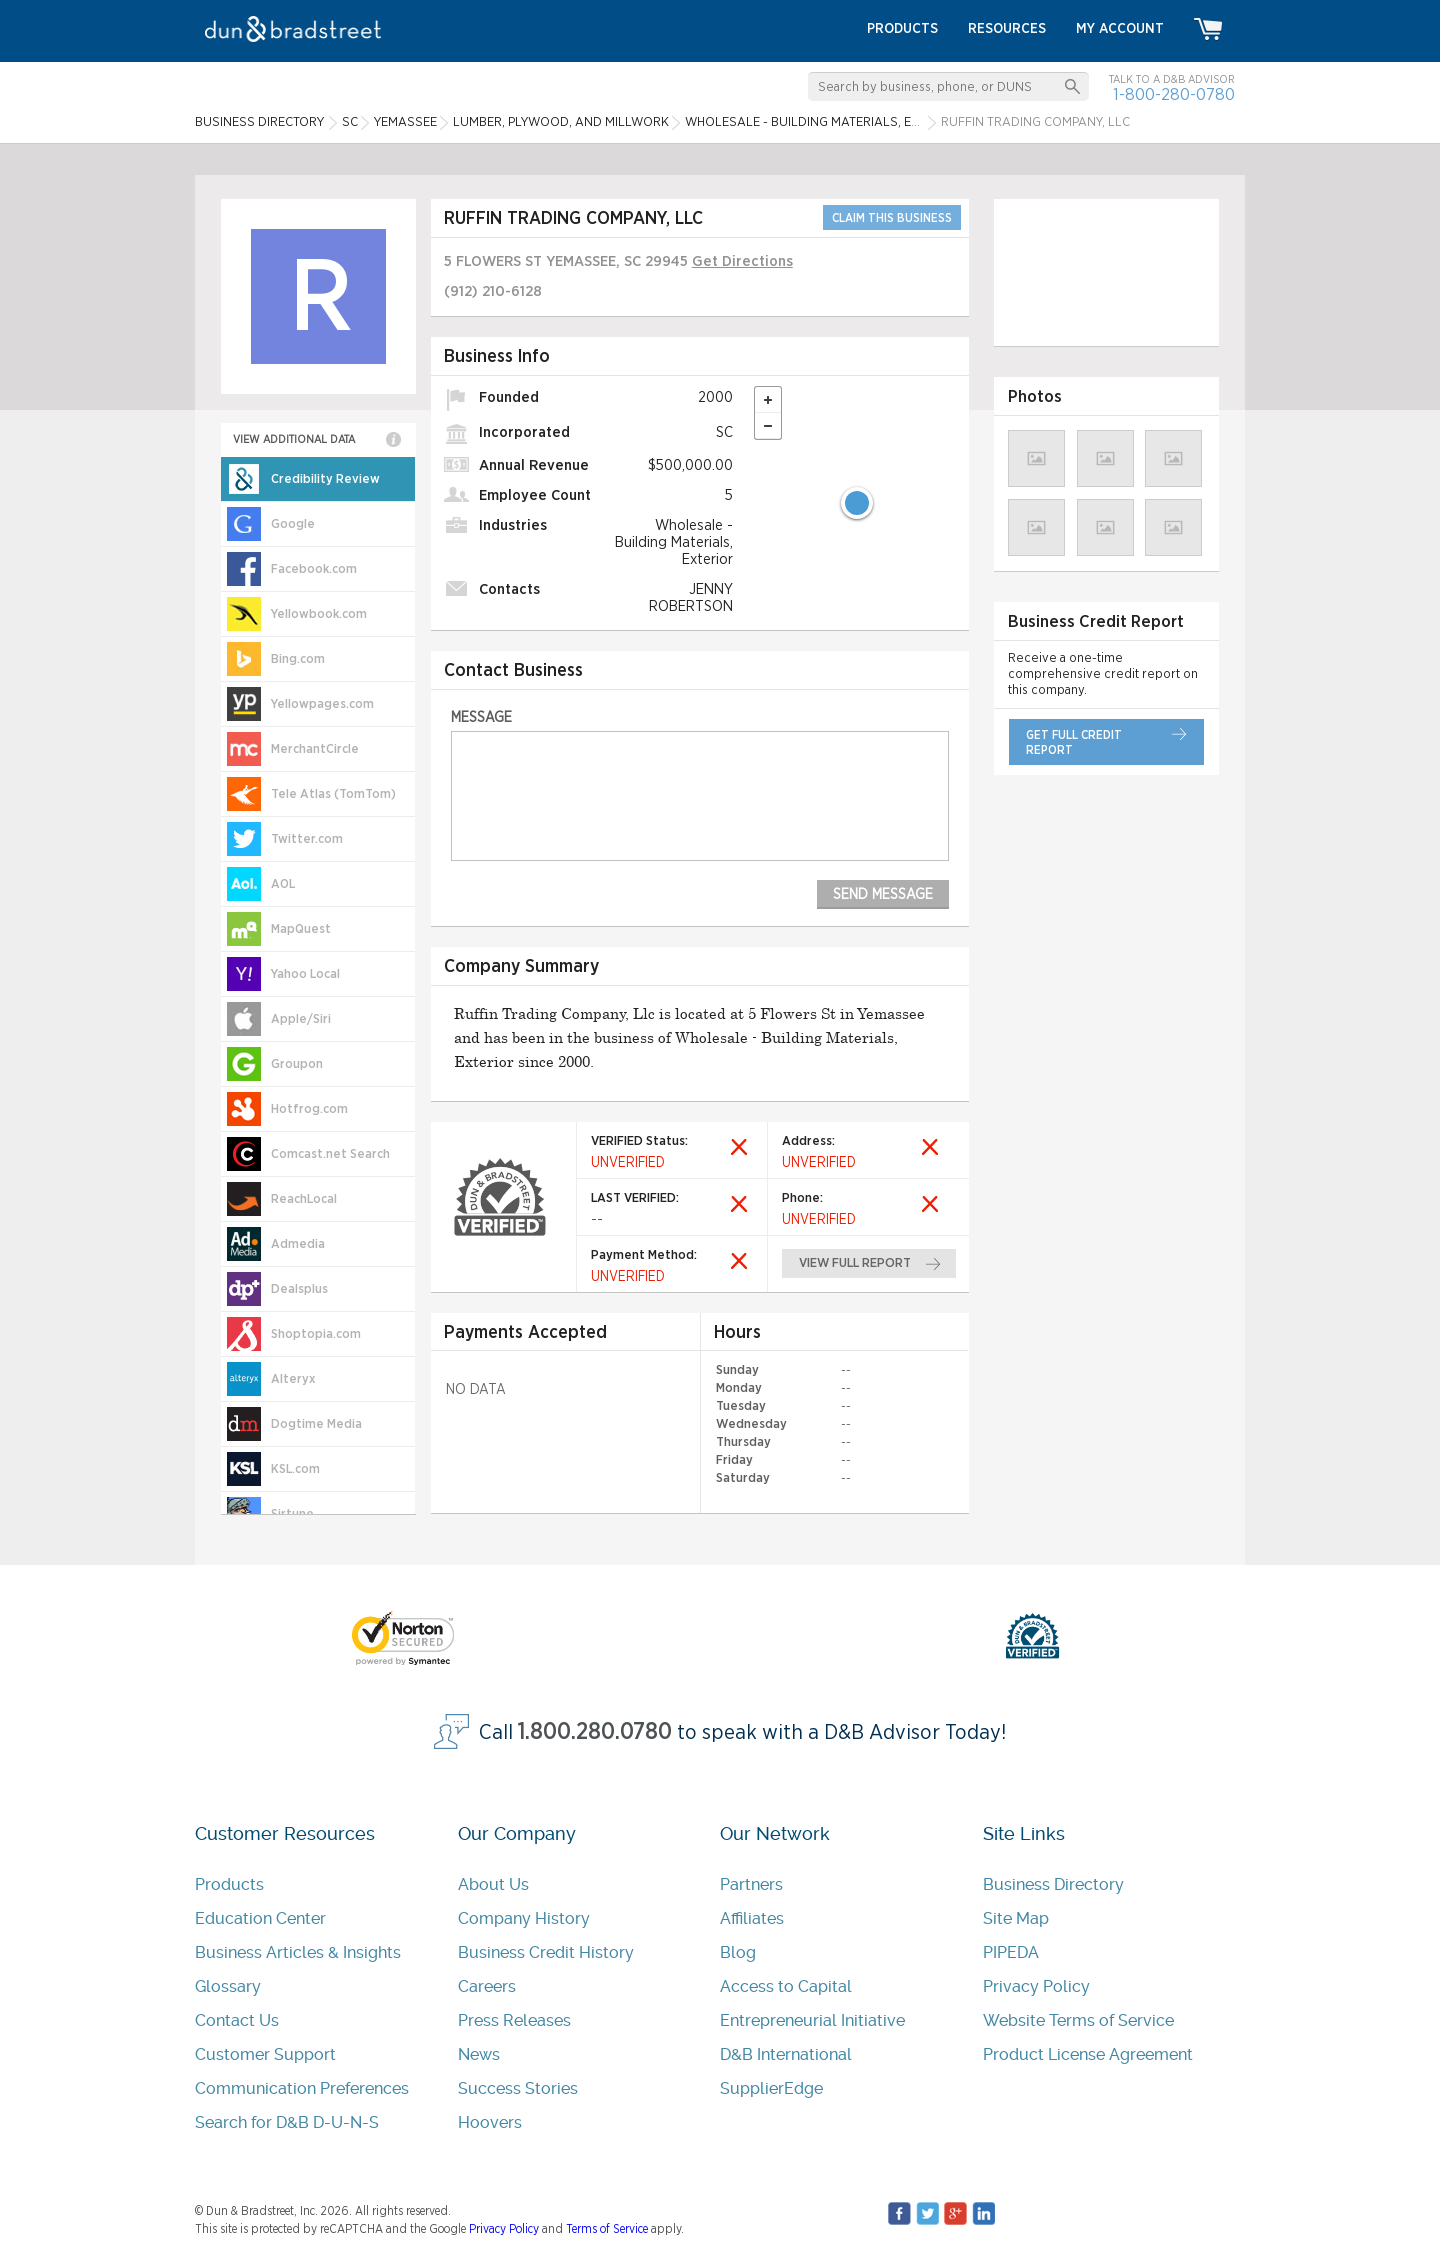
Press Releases (514, 2020)
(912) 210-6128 (493, 291)
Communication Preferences (302, 2088)
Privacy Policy (1036, 1986)
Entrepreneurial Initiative (812, 2020)
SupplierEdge (771, 2088)
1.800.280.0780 (595, 1732)
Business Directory (1053, 1884)
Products (229, 1884)
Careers (487, 1986)
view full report (855, 1263)
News (479, 2054)
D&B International (786, 2054)
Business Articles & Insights (298, 1952)
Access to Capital (786, 1986)
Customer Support (265, 2054)
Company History (524, 1918)
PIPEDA (1011, 1952)
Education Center (260, 1918)
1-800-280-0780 (1174, 94)
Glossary (228, 1986)
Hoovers (490, 2122)
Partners (751, 1884)
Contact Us (237, 2020)
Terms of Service (607, 2229)
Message (481, 717)
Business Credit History (546, 1952)
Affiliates (752, 1918)
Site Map (1016, 1918)
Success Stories (518, 2088)
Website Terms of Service (1078, 2020)
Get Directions (742, 261)
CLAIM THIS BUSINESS (892, 218)
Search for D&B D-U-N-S (287, 2122)
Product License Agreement (1088, 2054)
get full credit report (1074, 742)
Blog (738, 1952)
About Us (493, 1884)
